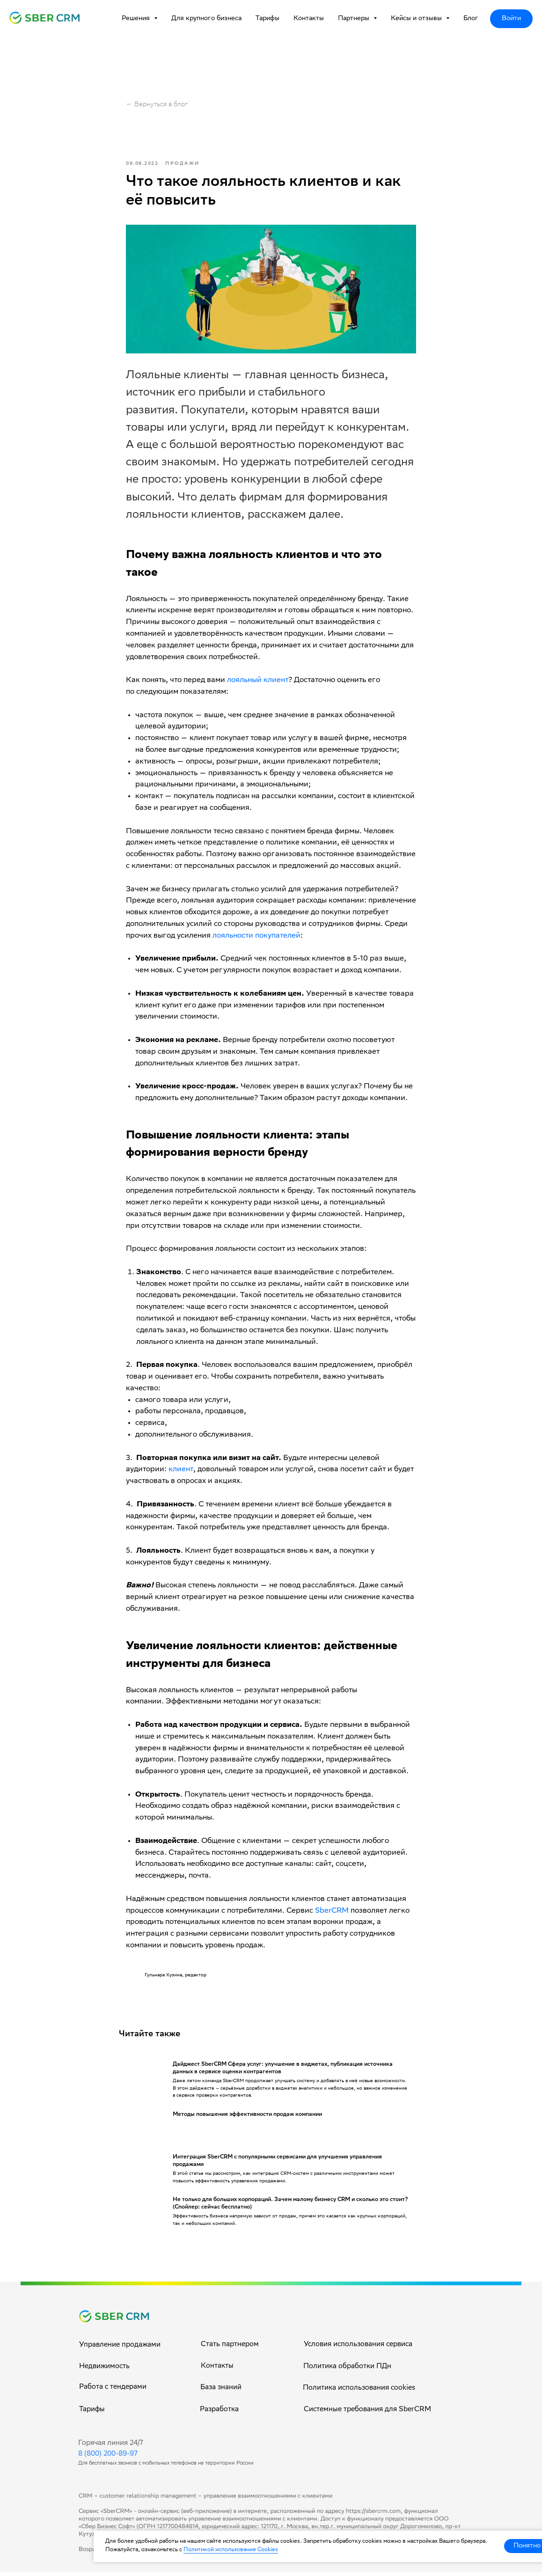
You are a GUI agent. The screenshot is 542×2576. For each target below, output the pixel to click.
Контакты (308, 18)
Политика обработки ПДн (347, 2371)
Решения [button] (137, 18)
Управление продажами (120, 2349)
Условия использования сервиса (358, 2349)
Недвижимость (104, 2371)
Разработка (219, 2414)
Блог (470, 18)
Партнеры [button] (354, 18)
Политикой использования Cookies (230, 2550)
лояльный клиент (257, 683)
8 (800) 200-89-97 (108, 2458)
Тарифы (267, 18)
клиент (180, 1472)
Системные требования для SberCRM (367, 2414)
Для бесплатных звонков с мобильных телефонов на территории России (166, 2468)
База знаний (221, 2392)
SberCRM (332, 1913)
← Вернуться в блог (157, 105)
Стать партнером (230, 2349)
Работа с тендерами (112, 2391)
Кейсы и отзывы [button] (417, 18)
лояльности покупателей (256, 938)
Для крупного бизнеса (206, 18)
